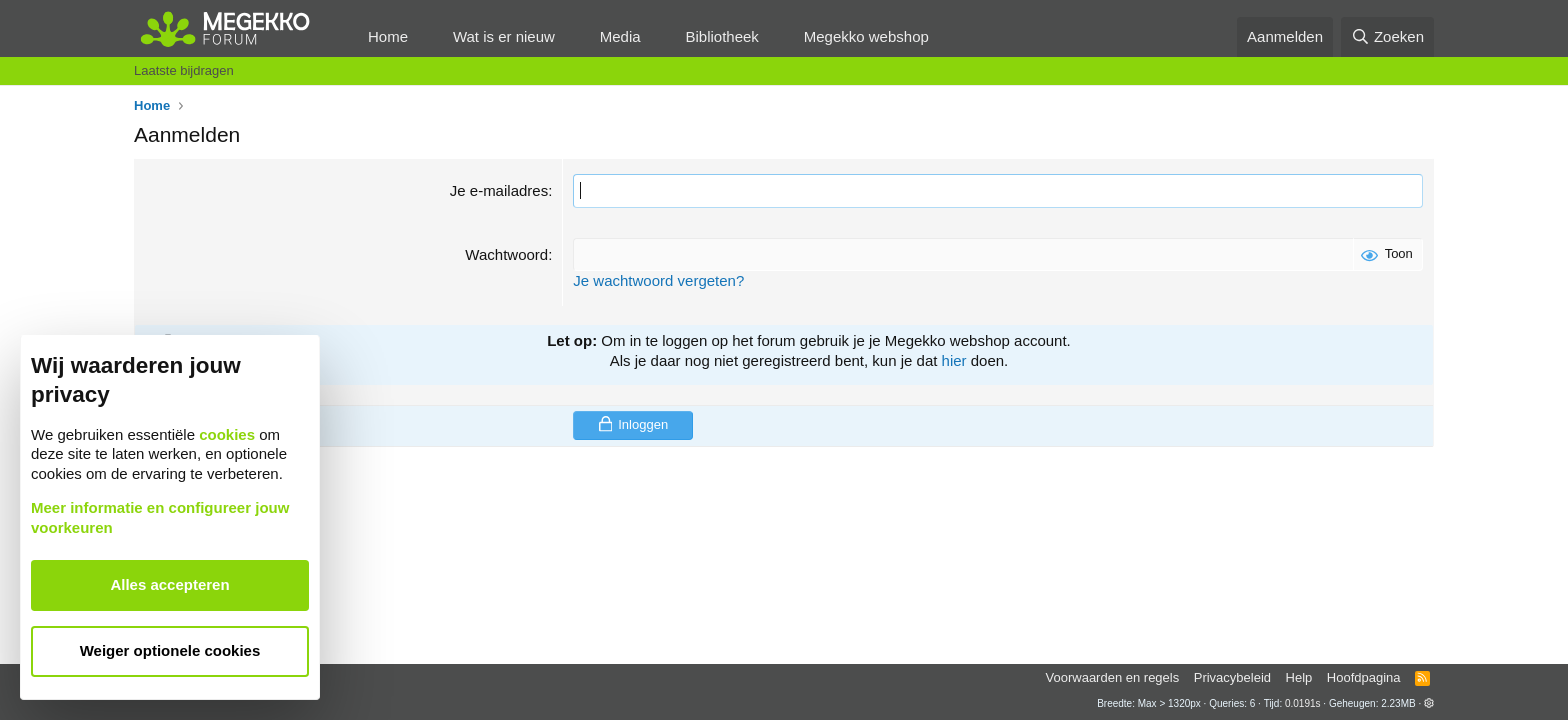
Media (620, 36)
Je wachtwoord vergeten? (658, 280)
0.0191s (1303, 703)
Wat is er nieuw (504, 36)
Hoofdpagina (1364, 677)
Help (1299, 677)
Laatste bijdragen (184, 70)
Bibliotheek (721, 36)
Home (388, 36)
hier (954, 360)
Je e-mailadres (499, 190)
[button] (424, 37)
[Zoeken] (1388, 37)
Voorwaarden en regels (1113, 677)
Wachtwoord (506, 254)
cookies (227, 434)
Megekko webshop (866, 36)
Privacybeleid (1232, 677)
